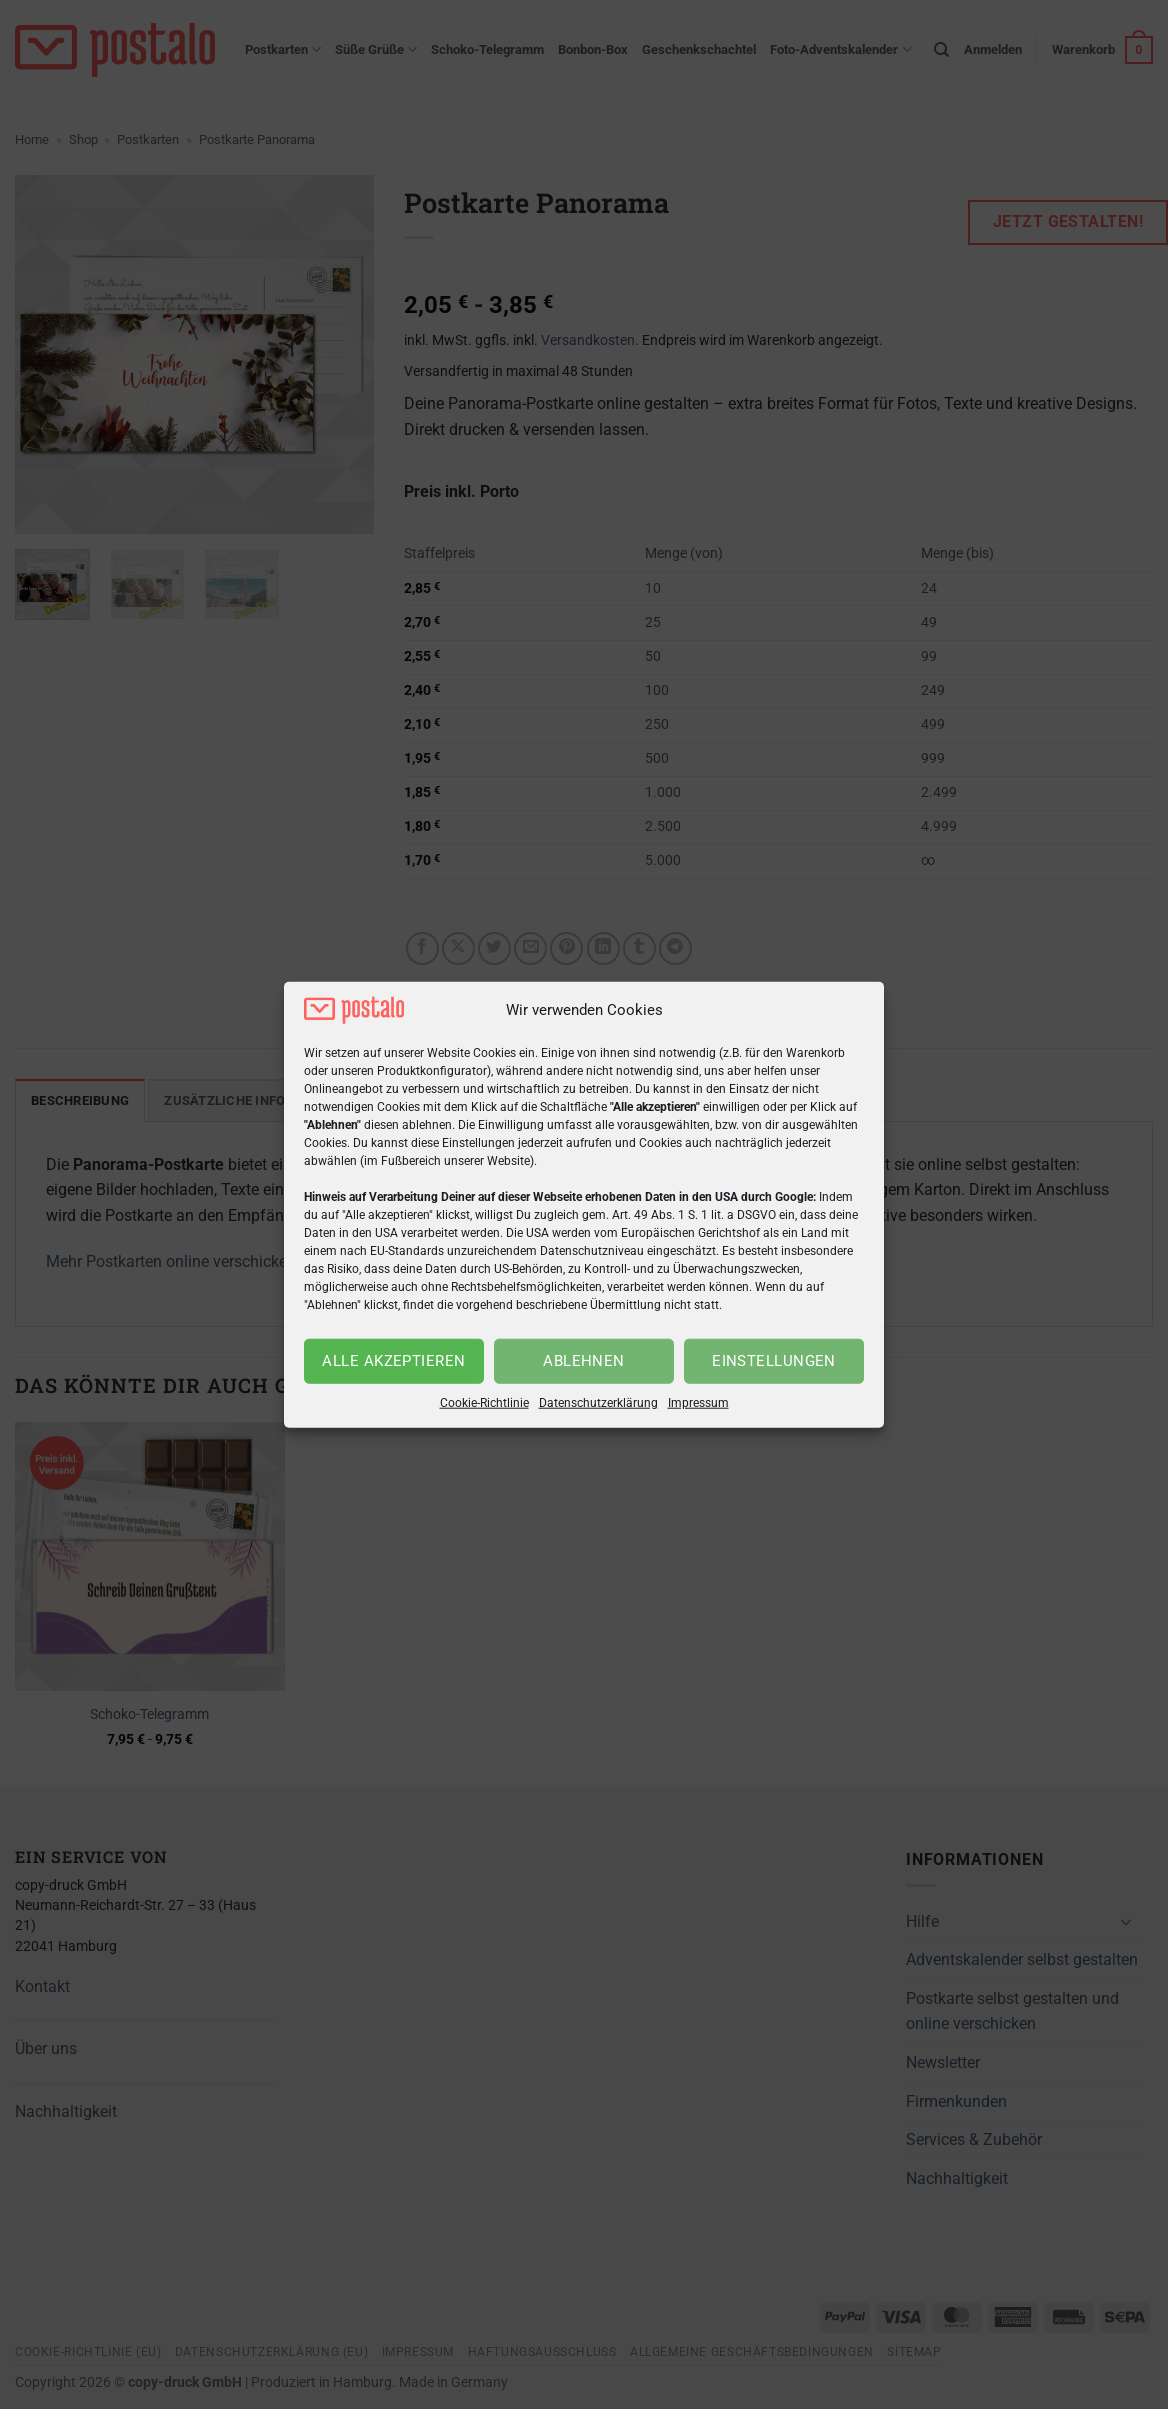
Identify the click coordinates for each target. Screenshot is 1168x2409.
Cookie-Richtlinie (484, 1403)
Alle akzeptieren (393, 1361)
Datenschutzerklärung (598, 1403)
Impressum (698, 1403)
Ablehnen (584, 1361)
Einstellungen (774, 1361)
